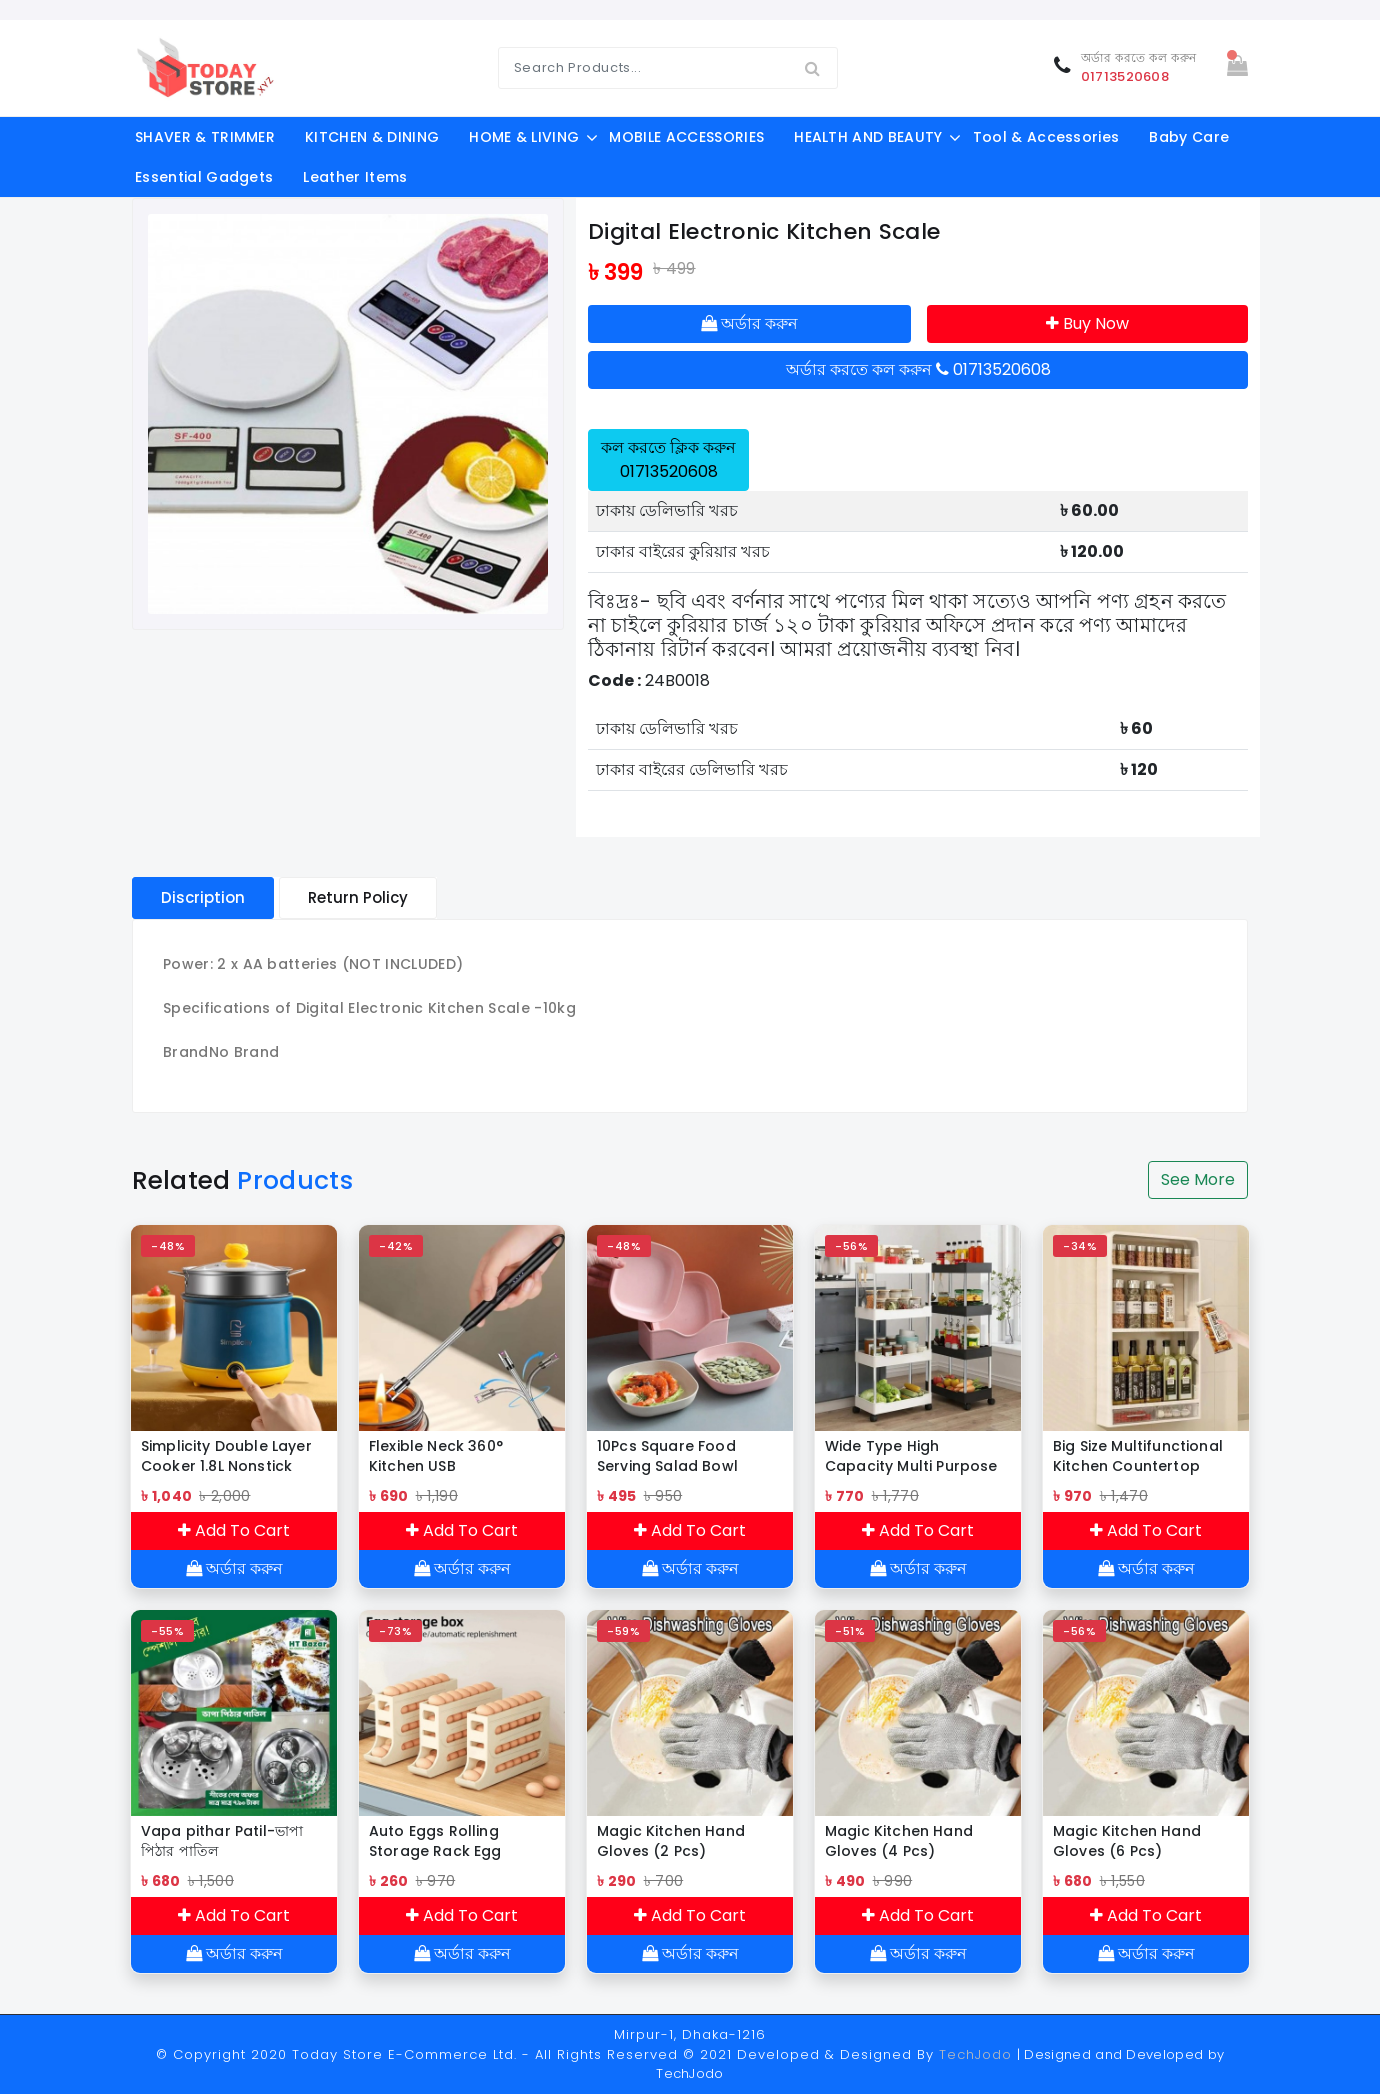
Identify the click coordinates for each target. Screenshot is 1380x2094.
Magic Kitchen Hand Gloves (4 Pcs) (899, 1841)
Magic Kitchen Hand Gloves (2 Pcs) (671, 1841)
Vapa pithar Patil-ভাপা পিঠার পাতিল (222, 1841)
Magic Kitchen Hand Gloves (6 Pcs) (1127, 1841)
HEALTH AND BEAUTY (868, 137)
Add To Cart (234, 1530)
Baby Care (1189, 137)
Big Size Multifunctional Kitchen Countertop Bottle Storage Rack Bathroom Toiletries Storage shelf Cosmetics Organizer (1145, 1456)
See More (1198, 1179)
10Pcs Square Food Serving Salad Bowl (667, 1456)
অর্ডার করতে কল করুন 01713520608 (918, 369)
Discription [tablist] (203, 897)
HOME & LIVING (524, 137)
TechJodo (975, 2054)
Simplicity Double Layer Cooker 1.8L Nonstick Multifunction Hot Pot (226, 1456)
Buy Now (1087, 323)
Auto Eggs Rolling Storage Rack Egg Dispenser (435, 1841)
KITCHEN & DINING (372, 137)
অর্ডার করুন (749, 323)
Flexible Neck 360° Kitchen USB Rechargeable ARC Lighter (439, 1456)
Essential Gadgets (204, 177)
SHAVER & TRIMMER (205, 137)
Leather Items (355, 177)
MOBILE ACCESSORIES (686, 137)
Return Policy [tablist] (358, 897)
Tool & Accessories (1046, 137)
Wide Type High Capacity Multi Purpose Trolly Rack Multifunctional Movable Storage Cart (915, 1456)
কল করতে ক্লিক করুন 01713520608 (668, 459)
